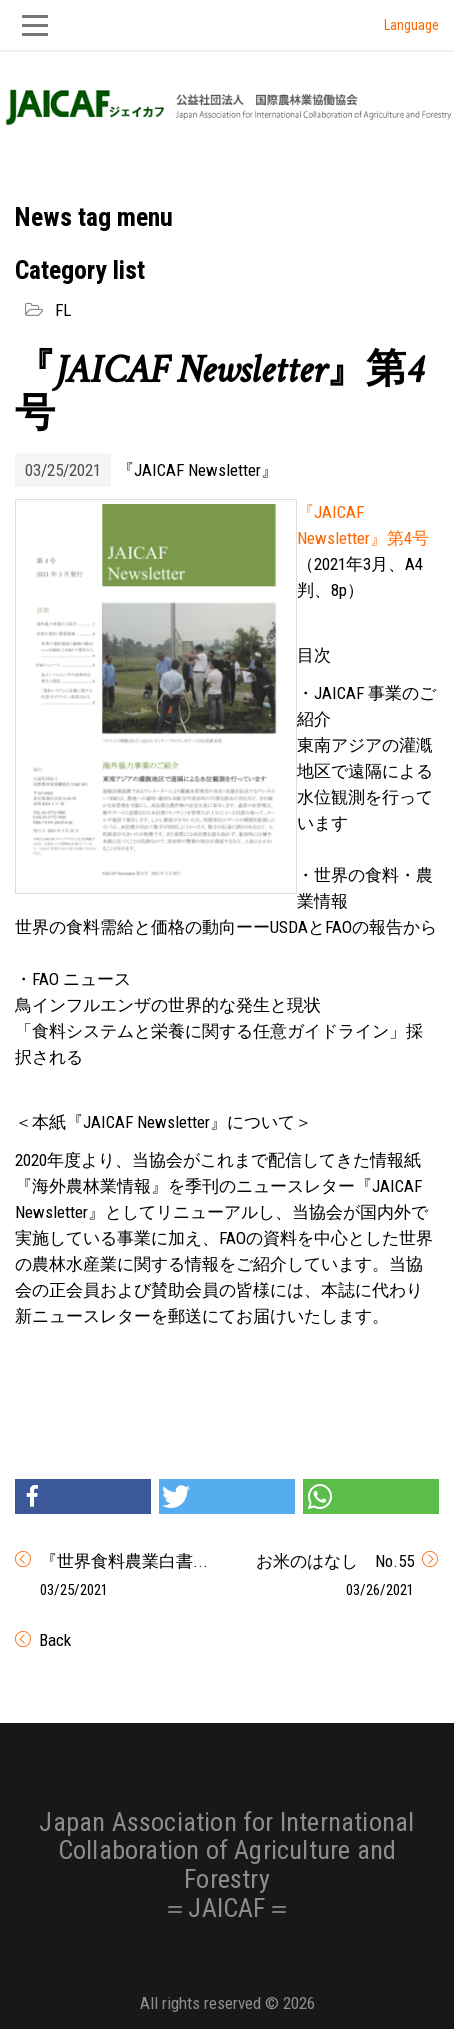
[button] (83, 1496)
